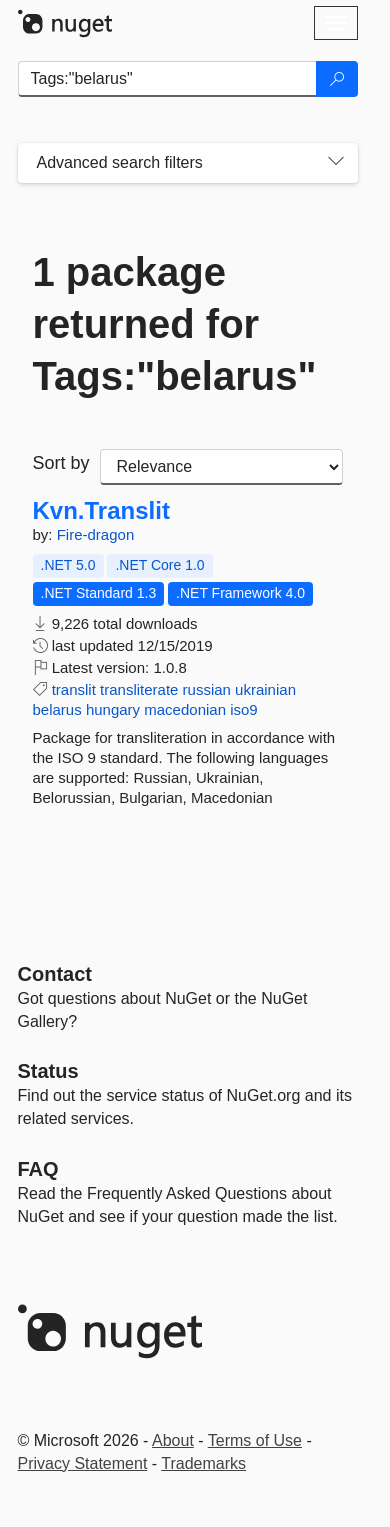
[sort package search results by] (221, 467)
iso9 (244, 709)
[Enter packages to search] (167, 79)
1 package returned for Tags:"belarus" (175, 324)
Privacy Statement (83, 1463)
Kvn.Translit (101, 511)
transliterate (139, 689)
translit (74, 689)
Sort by (61, 463)
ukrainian (265, 689)
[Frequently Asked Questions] (38, 1169)
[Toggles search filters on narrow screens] (336, 163)
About (173, 1440)
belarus (57, 709)
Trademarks (203, 1463)
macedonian (185, 709)
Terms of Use (255, 1440)
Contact (55, 974)
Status (48, 1071)
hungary (113, 709)
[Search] (337, 79)
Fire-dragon (96, 534)
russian (207, 689)
